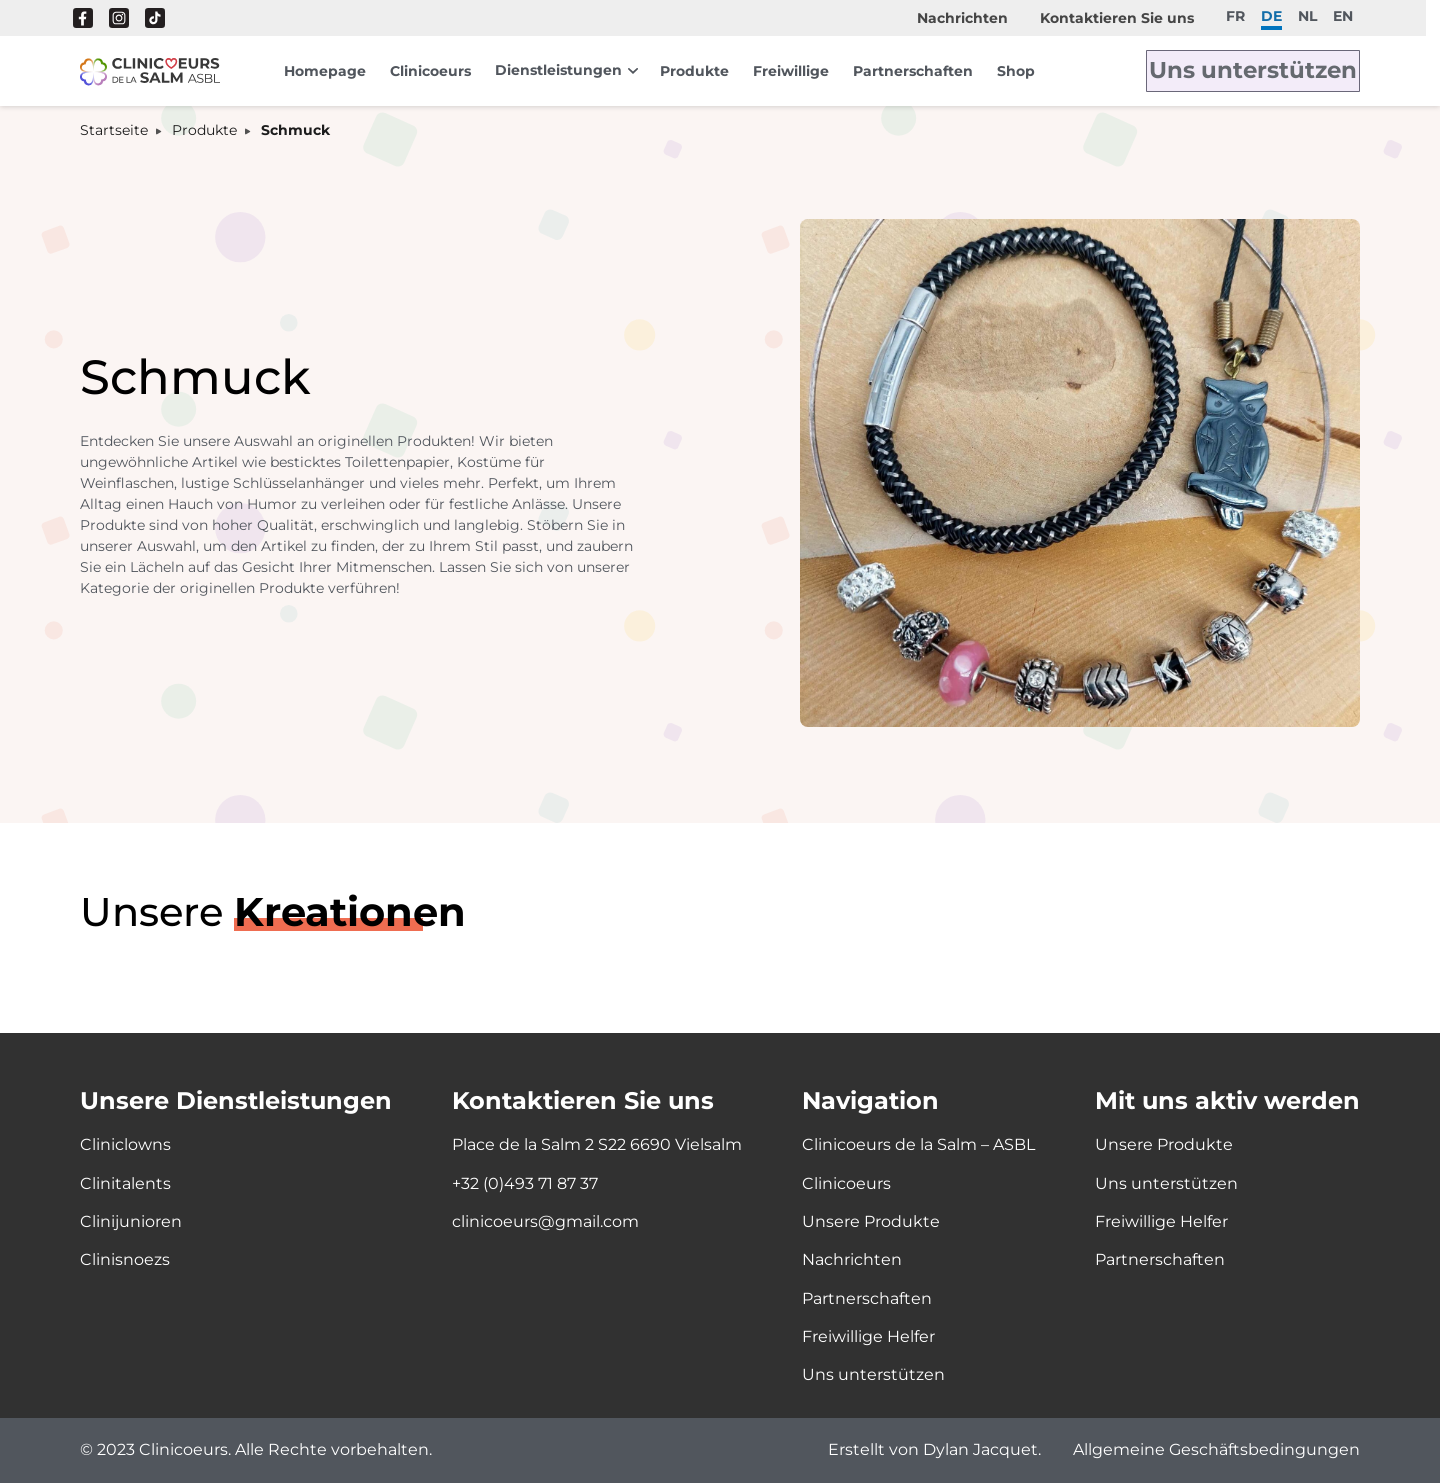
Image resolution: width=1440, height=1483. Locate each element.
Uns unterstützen (1273, 71)
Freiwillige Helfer (868, 1336)
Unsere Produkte (871, 1221)
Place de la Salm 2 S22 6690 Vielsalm (597, 1144)
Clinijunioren (131, 1221)
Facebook (83, 18)
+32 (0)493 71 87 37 (525, 1183)
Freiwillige (791, 71)
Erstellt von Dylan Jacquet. (934, 1450)
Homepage (325, 71)
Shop (1016, 71)
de (1271, 15)
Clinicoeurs (430, 71)
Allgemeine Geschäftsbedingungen (1216, 1450)
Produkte (694, 71)
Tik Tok (155, 18)
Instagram (119, 18)
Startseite (114, 130)
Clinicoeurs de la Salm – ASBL (918, 1144)
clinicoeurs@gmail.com (545, 1221)
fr (1235, 15)
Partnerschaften (913, 71)
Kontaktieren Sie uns (1117, 18)
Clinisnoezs (125, 1259)
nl (1307, 15)
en (1343, 15)
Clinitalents (125, 1183)
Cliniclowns (125, 1144)
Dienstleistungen (558, 70)
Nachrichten (962, 18)
